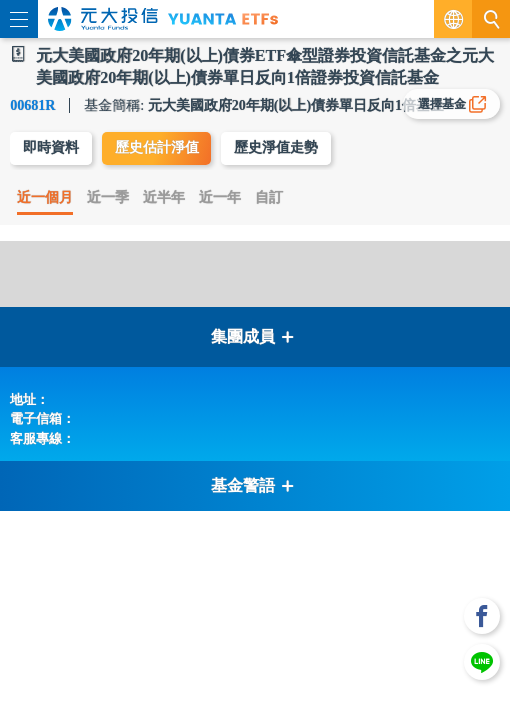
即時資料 (51, 147)
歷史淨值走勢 (276, 147)
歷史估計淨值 (157, 147)
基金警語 (253, 485)
